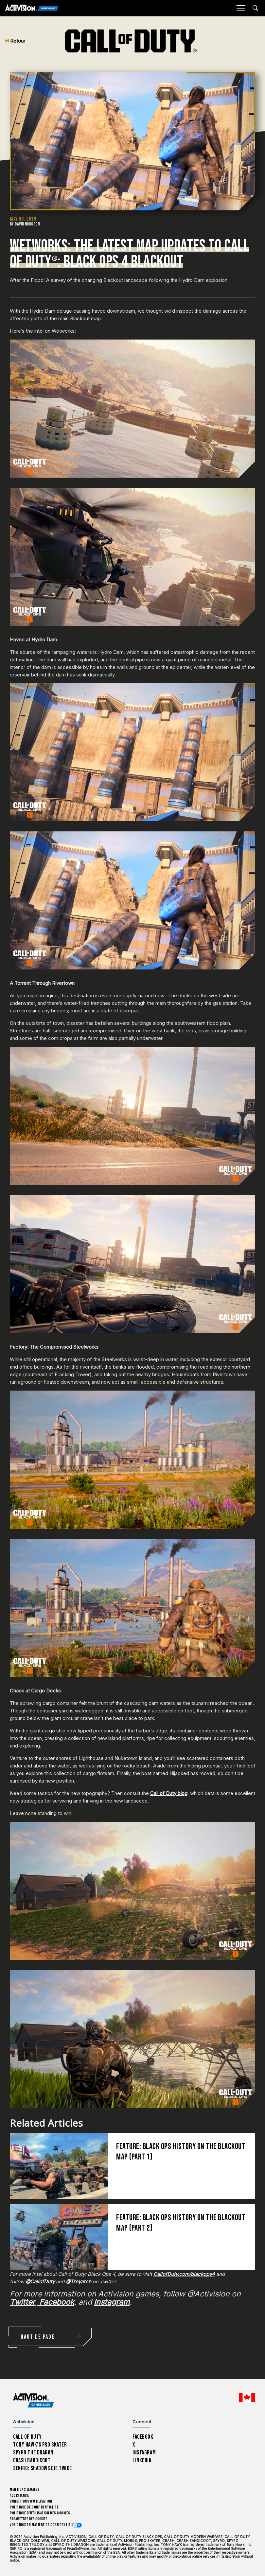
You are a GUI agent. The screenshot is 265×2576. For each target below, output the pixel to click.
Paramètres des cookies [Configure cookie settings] (28, 2519)
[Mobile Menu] (240, 8)
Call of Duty (27, 2436)
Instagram (144, 2452)
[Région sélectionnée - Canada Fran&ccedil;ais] (247, 2397)
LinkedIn (142, 2460)
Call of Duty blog (168, 1793)
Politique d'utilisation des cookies (40, 2513)
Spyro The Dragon (33, 2452)
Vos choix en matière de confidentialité (43, 2525)
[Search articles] (255, 8)
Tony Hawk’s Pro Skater (40, 2444)
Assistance (19, 2495)
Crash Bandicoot (31, 2460)
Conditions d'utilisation (31, 2501)
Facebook (142, 2436)
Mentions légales (25, 2489)
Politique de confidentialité (34, 2507)
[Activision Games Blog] (32, 8)
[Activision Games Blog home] (33, 2400)
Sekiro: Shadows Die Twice (42, 2468)
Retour (15, 41)
